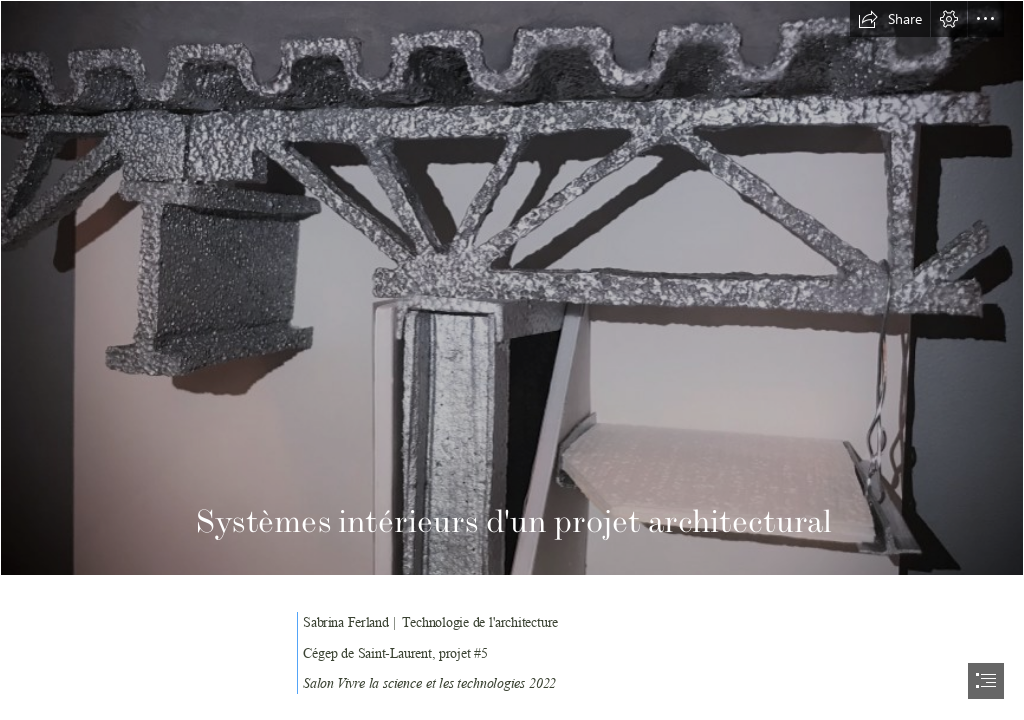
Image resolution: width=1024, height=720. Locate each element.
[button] (890, 19)
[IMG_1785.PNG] (512, 288)
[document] (512, 360)
